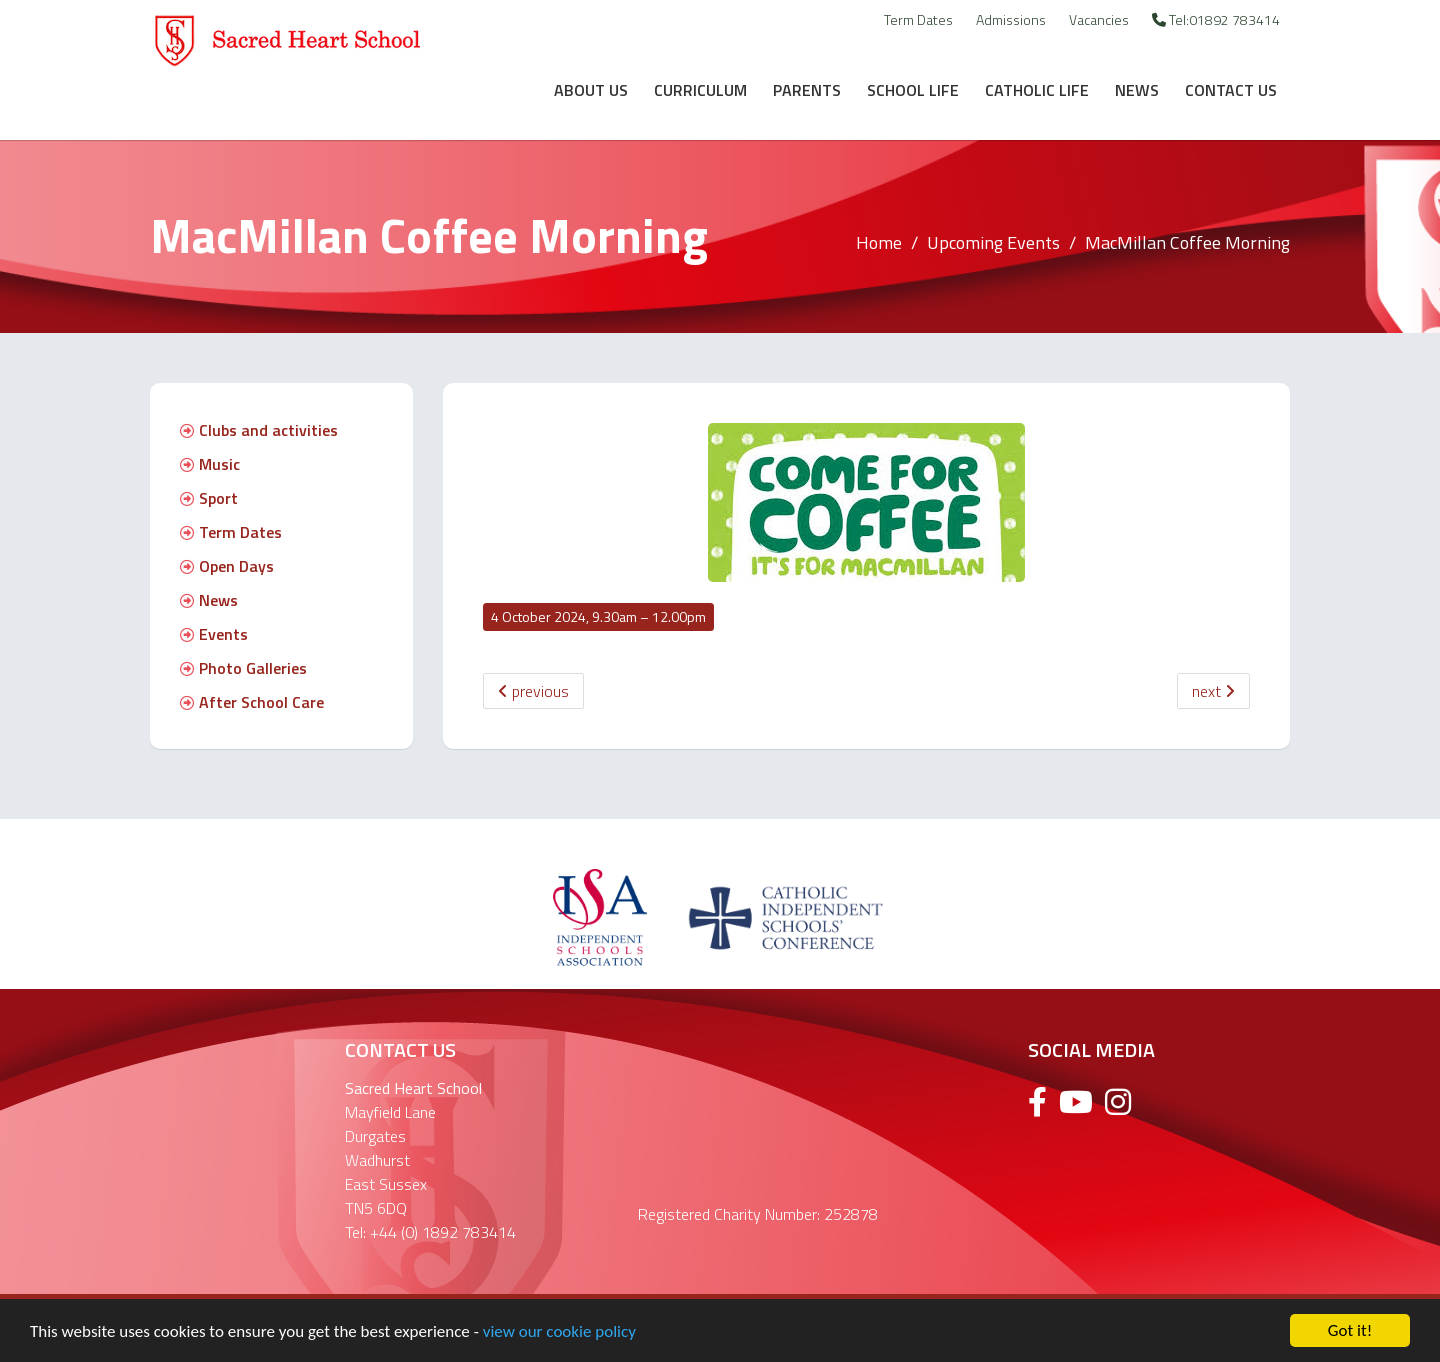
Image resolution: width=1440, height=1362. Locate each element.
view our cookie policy (559, 1331)
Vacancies (1099, 19)
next (1213, 691)
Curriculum (700, 90)
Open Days (227, 566)
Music (210, 464)
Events (214, 634)
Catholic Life (1037, 90)
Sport (209, 498)
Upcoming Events (993, 242)
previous (533, 691)
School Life (913, 90)
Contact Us (1231, 90)
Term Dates (918, 19)
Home (879, 242)
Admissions (1011, 19)
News (1137, 90)
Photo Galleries (243, 668)
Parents (807, 90)
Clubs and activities (259, 430)
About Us (591, 90)
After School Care (252, 702)
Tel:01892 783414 (1216, 19)
